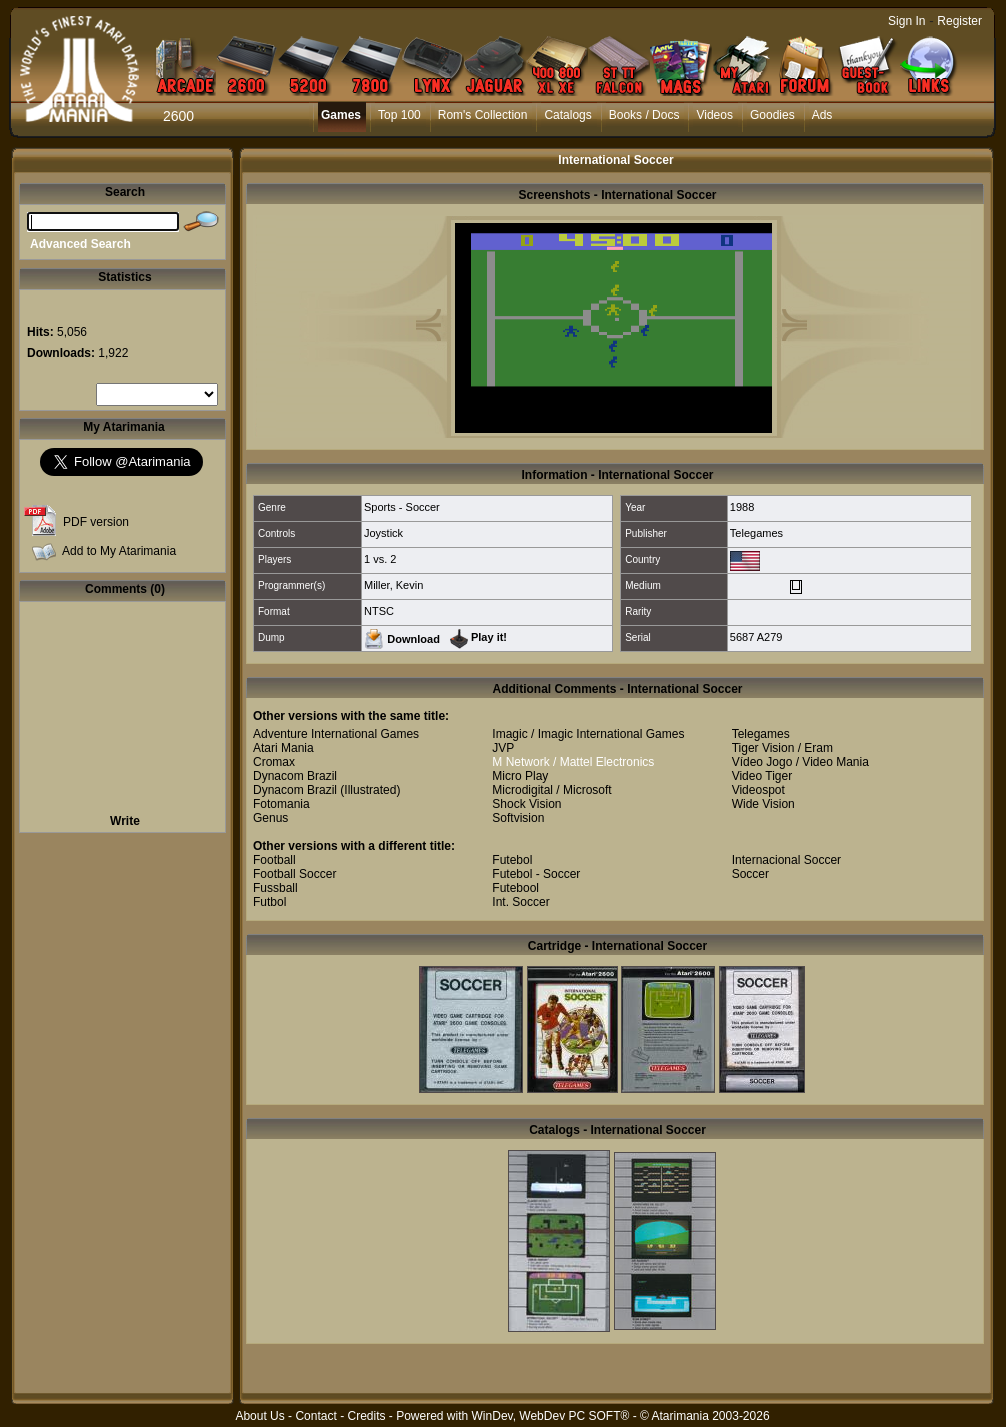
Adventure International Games (336, 734)
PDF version (96, 522)
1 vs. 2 (380, 559)
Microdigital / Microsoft (551, 790)
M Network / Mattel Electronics (573, 762)
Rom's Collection (483, 115)
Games (341, 115)
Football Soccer (294, 874)
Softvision (518, 818)
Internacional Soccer (786, 860)
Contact (315, 1416)
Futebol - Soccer (536, 874)
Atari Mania (283, 748)
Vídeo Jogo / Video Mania (800, 762)
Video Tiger (762, 776)
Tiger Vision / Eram (782, 748)
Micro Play (520, 776)
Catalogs (567, 115)
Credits (366, 1416)
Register (959, 21)
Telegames (756, 533)
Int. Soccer (520, 902)
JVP (503, 748)
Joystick (383, 533)
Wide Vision (763, 804)
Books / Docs (644, 115)
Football (274, 860)
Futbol (269, 902)
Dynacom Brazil (295, 776)
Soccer (750, 874)
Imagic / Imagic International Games (588, 734)
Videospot (758, 790)
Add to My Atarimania (119, 551)
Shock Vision (526, 804)
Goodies (772, 115)
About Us (259, 1416)
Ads (822, 115)
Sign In (906, 21)
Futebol (512, 860)
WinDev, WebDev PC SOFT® (551, 1416)
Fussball (275, 888)
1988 (742, 507)
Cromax (274, 762)
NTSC (379, 611)
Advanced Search (80, 244)
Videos (714, 115)
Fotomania (281, 804)
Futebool (515, 888)
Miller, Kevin (393, 585)
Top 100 (399, 115)
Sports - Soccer (402, 507)
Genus (270, 818)
